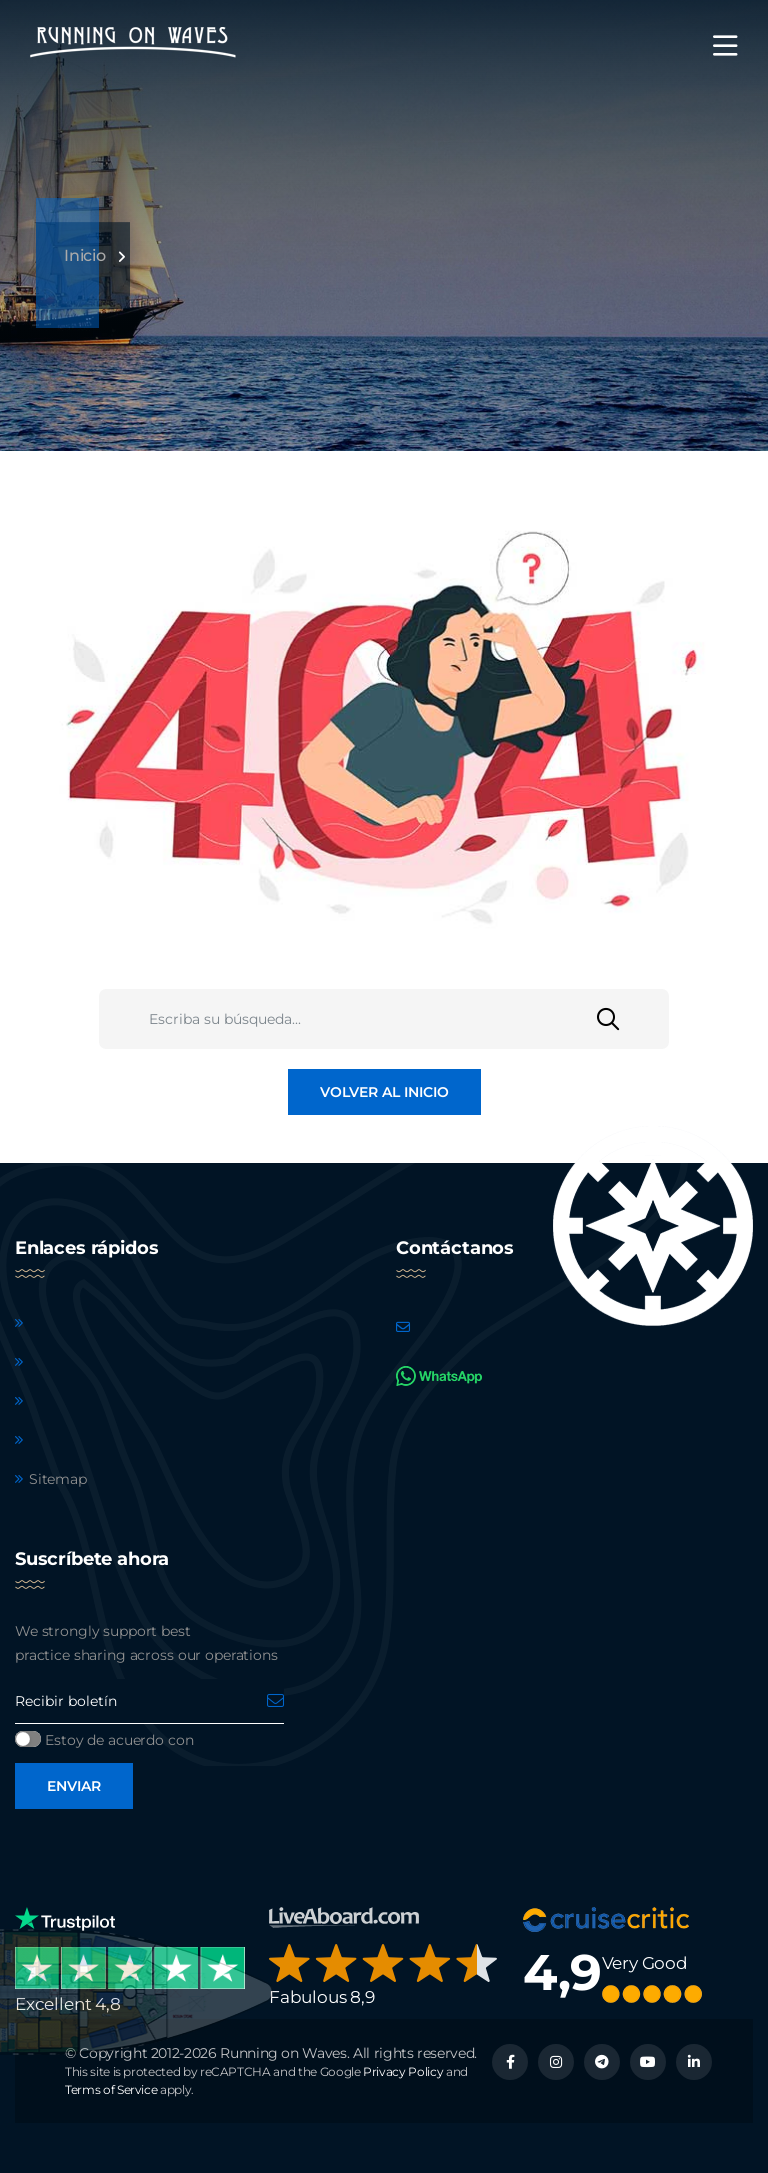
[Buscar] (633, 1019)
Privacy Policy (403, 2071)
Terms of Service (111, 2089)
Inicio (85, 255)
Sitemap (58, 1479)
